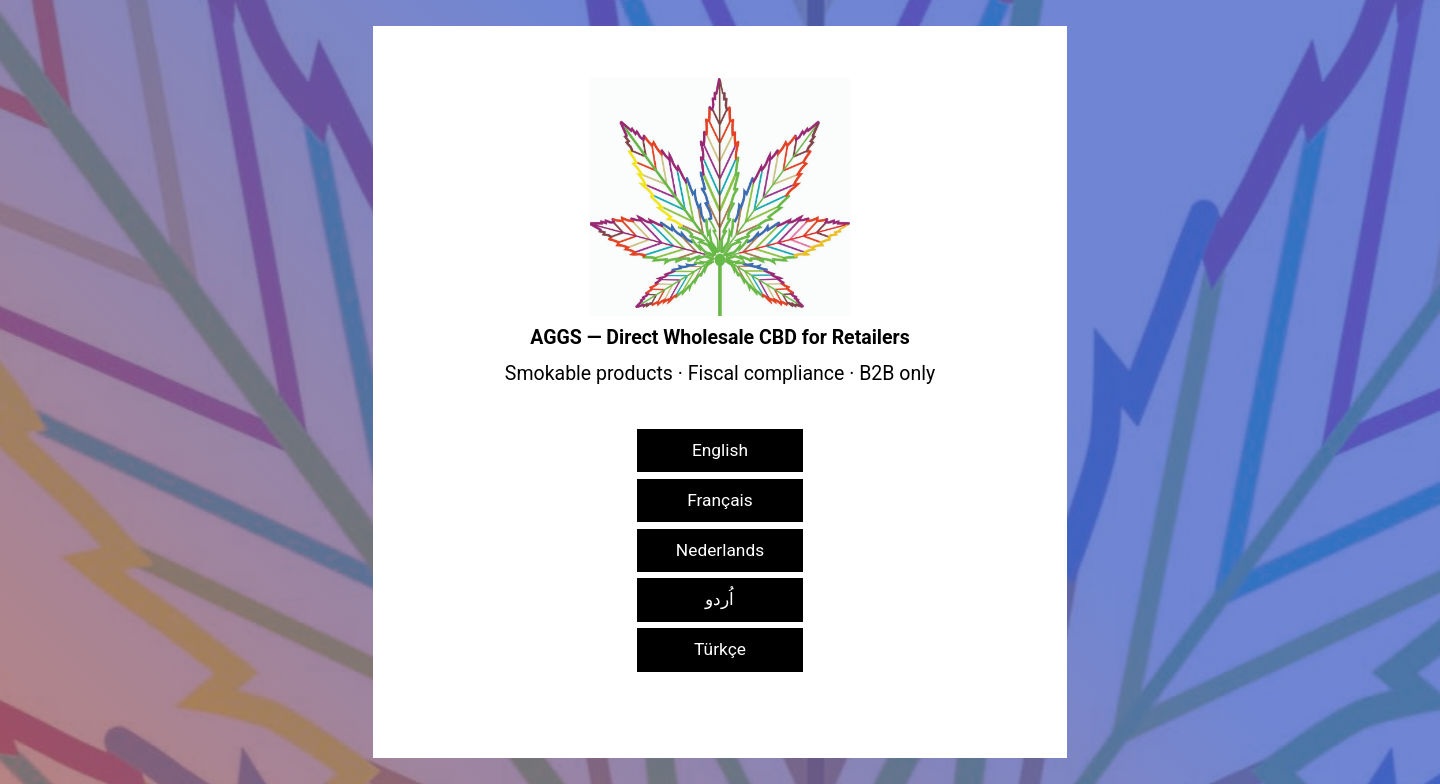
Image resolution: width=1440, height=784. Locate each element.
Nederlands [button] (720, 550)
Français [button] (720, 500)
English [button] (720, 450)
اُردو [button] (719, 599)
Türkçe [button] (720, 649)
